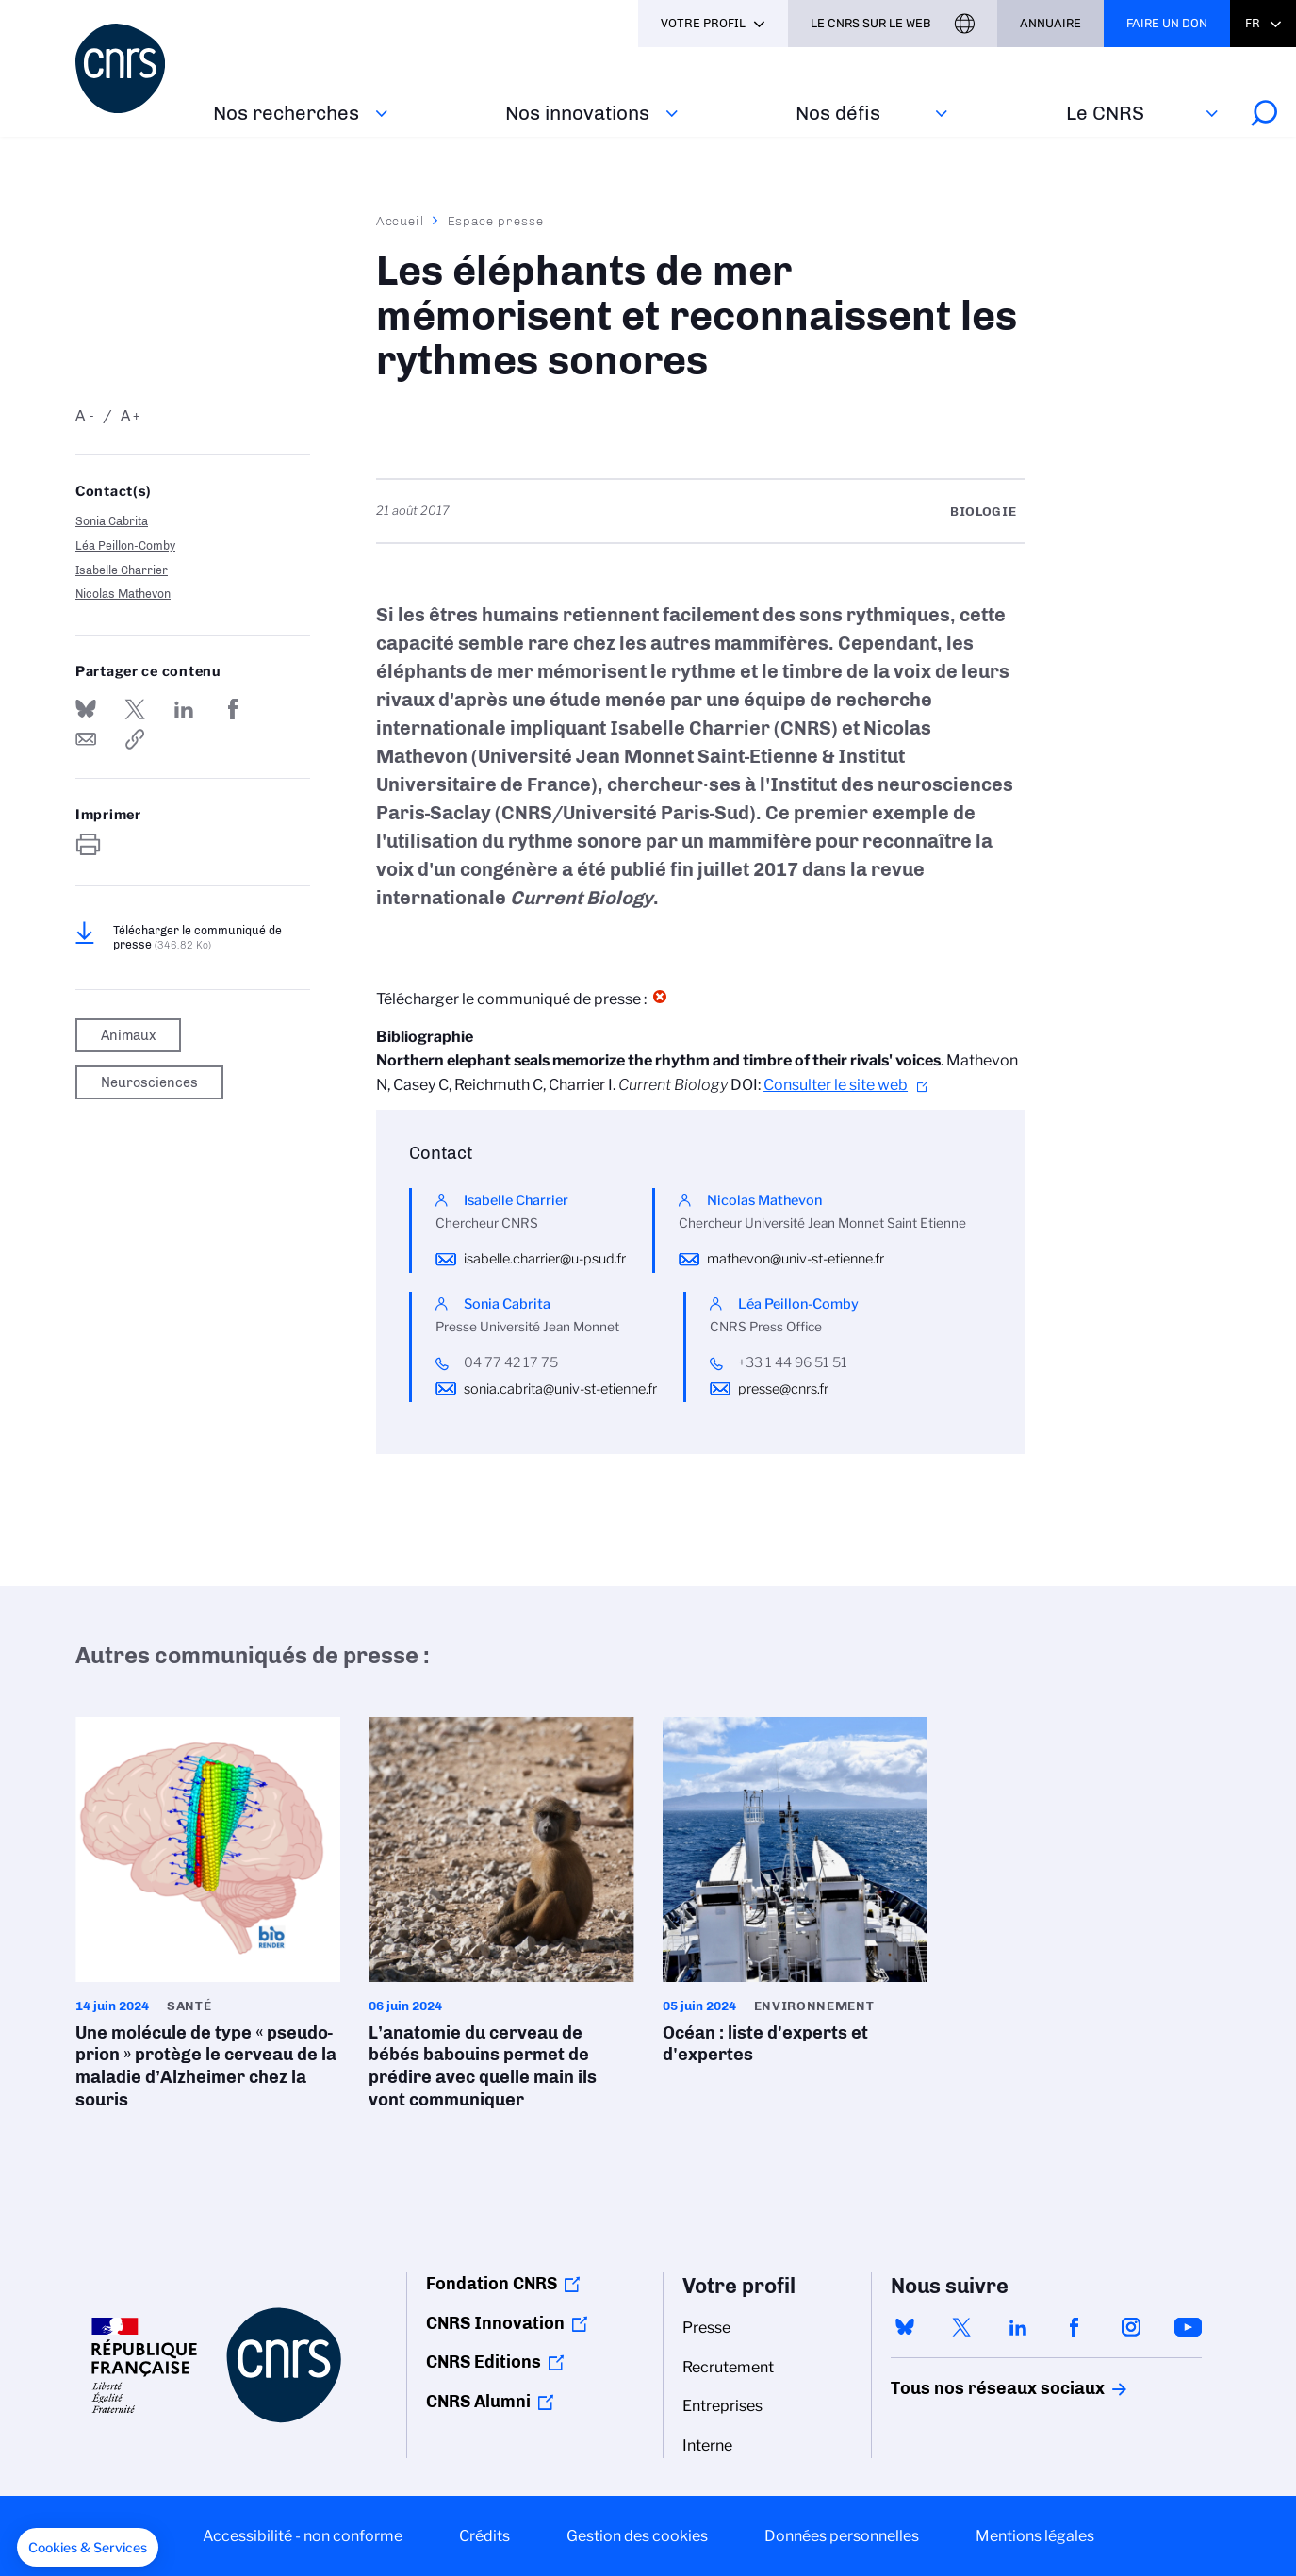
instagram (1131, 2327)
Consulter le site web (835, 1085)
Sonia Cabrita (111, 521)
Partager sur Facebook (232, 709)
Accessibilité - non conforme (302, 2536)
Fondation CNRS (491, 2283)
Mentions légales (1035, 2536)
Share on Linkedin (183, 709)
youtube (1187, 2327)
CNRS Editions (483, 2362)
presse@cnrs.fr (783, 1388)
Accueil (400, 220)
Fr (1252, 23)
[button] (87, 2548)
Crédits (484, 2536)
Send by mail (85, 739)
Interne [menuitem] (707, 2445)
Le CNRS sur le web (871, 23)
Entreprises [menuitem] (722, 2406)
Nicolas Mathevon (123, 593)
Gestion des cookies (637, 2536)
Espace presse (496, 220)
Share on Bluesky (85, 709)
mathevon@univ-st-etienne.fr (795, 1258)
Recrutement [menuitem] (728, 2367)
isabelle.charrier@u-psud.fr (545, 1258)
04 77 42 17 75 (511, 1362)
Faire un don (1166, 23)
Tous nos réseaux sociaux (965, 2388)
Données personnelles (841, 2536)
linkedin (1018, 2327)
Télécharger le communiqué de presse (197, 937)
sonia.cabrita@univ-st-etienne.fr (560, 1388)
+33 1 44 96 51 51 (792, 1362)
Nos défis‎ (838, 112)
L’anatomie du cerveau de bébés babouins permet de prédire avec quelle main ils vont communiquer (501, 1919)
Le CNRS (1105, 112)
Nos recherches (286, 112)
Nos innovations (577, 112)
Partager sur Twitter (134, 709)
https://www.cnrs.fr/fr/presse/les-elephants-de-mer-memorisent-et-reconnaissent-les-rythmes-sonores (134, 739)
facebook (1074, 2327)
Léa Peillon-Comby (125, 545)
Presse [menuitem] (706, 2328)
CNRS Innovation (495, 2323)
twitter (961, 2327)
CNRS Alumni (478, 2401)
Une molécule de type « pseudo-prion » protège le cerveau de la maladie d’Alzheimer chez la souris (207, 1919)
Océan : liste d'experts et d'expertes (795, 1897)
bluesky (905, 2327)
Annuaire (1050, 23)
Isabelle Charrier (121, 570)
